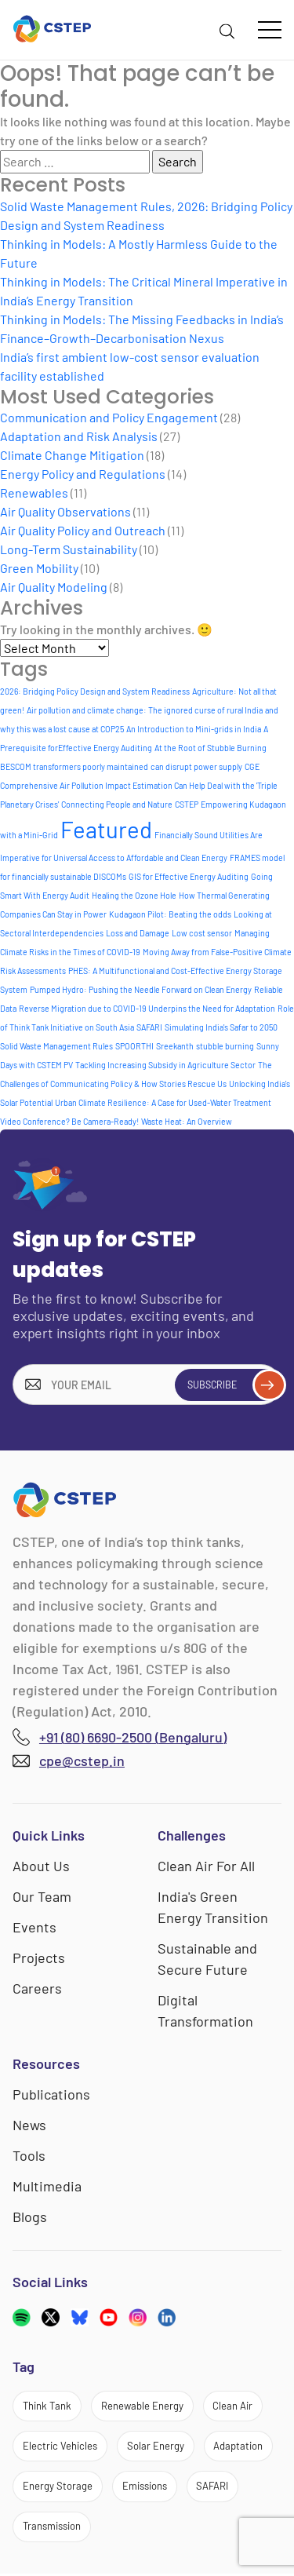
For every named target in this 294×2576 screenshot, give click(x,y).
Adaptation (238, 2446)
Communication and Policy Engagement (109, 417)
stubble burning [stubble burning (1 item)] (225, 1046)
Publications (51, 2094)
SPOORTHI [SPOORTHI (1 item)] (134, 1046)
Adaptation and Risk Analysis (79, 436)
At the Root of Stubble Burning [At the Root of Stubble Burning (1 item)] (210, 748)
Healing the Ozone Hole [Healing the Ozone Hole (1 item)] (134, 895)
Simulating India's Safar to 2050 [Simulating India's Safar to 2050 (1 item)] (221, 1027)
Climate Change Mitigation (72, 454)
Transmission (52, 2528)
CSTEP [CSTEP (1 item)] (186, 804)
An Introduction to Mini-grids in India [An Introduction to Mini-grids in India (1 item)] (193, 729)
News (29, 2124)
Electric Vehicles (60, 2446)
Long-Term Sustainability (68, 549)
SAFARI (213, 2487)
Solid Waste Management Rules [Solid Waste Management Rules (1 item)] (56, 1046)
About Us (41, 1865)
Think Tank (48, 2405)
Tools (29, 2155)
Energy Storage (58, 2487)
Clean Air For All (206, 1865)
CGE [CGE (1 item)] (252, 766)
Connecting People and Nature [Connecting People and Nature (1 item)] (116, 804)
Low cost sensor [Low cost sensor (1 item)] (202, 933)
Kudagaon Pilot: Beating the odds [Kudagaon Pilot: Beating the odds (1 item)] (170, 914)
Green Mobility (39, 567)
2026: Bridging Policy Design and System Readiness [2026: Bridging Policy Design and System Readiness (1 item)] (95, 691)
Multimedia (47, 2186)
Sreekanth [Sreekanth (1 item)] (175, 1046)
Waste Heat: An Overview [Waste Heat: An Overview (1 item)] (186, 1121)
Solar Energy (155, 2446)
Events (34, 1927)
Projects (39, 1957)
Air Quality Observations (65, 511)
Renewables (34, 492)
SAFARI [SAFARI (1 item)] (149, 1027)
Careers (37, 1988)
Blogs (30, 2216)
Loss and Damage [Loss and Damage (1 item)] (137, 933)
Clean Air (236, 2405)
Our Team (42, 1896)
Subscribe (233, 1385)
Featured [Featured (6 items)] (106, 829)
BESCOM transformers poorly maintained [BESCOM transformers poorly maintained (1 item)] (74, 766)
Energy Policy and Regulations (82, 473)
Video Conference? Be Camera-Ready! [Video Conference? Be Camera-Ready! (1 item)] (69, 1121)
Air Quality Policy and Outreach (82, 530)
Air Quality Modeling (53, 586)
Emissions (144, 2487)
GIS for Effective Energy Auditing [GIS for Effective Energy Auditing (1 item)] (189, 876)
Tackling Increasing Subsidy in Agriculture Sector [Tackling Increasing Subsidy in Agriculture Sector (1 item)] (165, 1065)
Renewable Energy (144, 2405)
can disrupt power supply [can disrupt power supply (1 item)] (196, 766)
